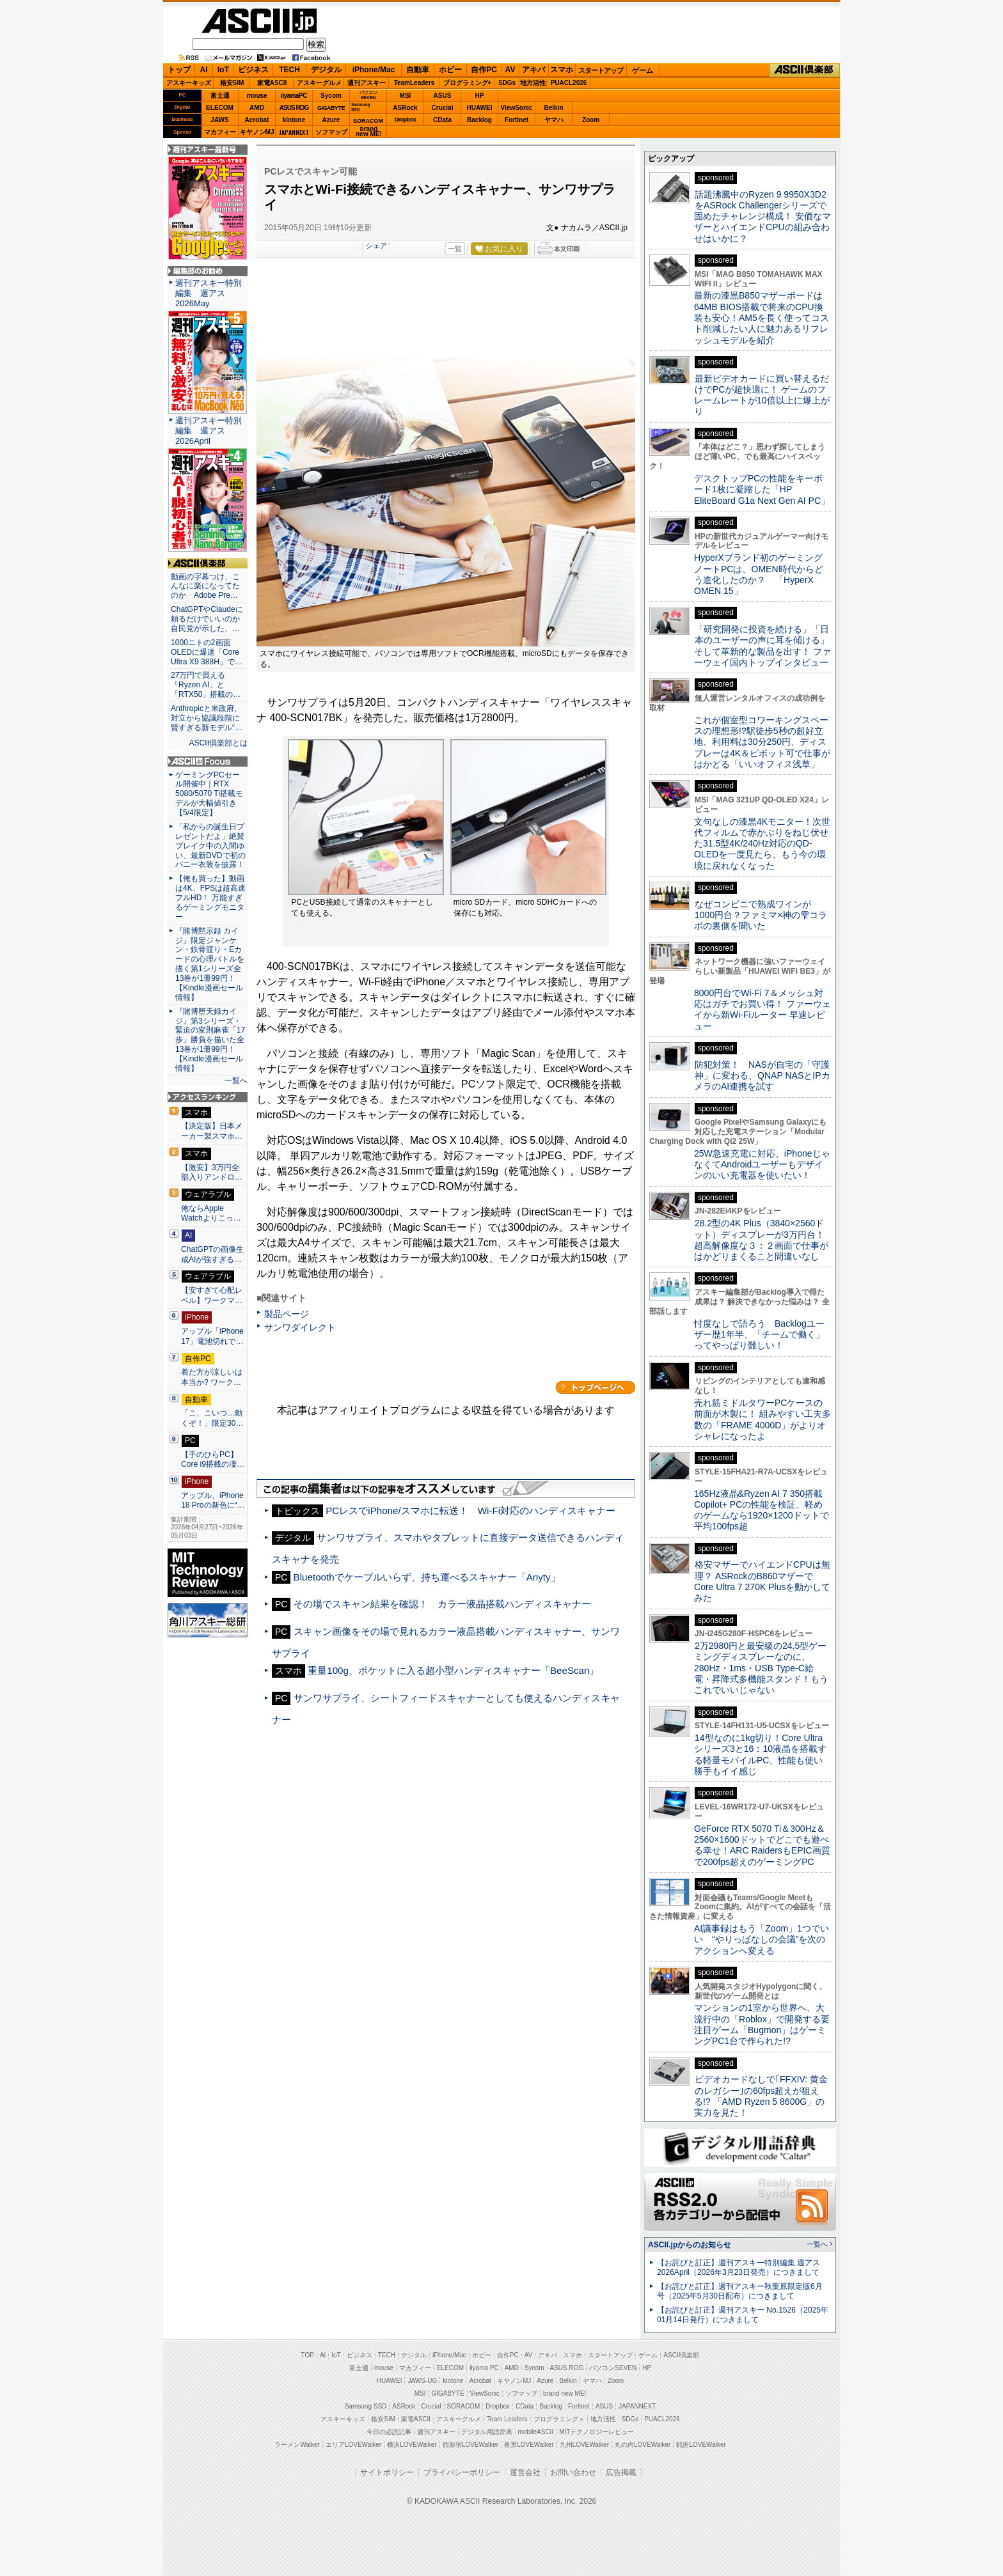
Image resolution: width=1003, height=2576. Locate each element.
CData (442, 119)
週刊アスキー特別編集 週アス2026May (208, 293)
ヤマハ (554, 119)
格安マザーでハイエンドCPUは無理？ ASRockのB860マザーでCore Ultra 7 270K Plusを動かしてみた (762, 1581)
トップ (179, 69)
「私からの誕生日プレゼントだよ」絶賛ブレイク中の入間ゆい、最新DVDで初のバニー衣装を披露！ (210, 846)
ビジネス (253, 69)
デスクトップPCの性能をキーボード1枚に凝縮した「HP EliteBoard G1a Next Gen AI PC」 (762, 489)
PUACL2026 (569, 82)
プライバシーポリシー (461, 2472)
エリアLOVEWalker (353, 2444)
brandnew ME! (369, 132)
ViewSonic (517, 107)
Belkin (553, 107)
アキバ (533, 69)
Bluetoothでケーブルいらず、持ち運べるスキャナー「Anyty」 (427, 1577)
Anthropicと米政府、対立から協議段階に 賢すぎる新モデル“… (207, 718)
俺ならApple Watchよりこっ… (211, 1213)
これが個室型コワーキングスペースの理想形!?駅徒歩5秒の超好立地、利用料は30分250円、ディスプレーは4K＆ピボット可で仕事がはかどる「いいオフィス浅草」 (762, 742)
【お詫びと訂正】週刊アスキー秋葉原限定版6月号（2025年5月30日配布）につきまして (740, 2291)
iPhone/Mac (373, 69)
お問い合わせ (573, 2472)
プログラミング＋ (559, 2419)
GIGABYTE (331, 108)
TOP (307, 2355)
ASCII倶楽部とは (218, 742)
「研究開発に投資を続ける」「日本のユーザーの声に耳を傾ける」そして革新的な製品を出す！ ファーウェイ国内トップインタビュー (762, 645)
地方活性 (533, 82)
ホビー (450, 69)
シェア (376, 245)
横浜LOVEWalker (411, 2444)
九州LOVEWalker (584, 2444)
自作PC (484, 69)
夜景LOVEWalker (528, 2444)
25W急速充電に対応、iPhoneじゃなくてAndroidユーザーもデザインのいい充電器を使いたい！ (762, 1164)
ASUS (443, 95)
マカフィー (220, 132)
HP (479, 95)
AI (204, 69)
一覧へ (236, 1080)
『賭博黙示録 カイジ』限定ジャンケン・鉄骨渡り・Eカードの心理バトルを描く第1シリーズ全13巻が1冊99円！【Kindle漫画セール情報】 (209, 964)
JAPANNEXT (294, 132)
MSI (405, 95)
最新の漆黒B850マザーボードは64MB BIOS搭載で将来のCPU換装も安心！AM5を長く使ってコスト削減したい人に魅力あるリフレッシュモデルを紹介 (761, 317)
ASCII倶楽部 (804, 70)
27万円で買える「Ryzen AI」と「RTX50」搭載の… (206, 685)
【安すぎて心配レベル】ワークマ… (211, 1295)
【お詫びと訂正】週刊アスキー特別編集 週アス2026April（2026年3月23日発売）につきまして (738, 2267)
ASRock (405, 107)
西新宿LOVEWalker (470, 2444)
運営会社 (525, 2472)
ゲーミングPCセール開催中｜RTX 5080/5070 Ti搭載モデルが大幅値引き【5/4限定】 (209, 794)
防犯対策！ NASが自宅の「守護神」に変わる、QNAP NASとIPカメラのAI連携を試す (762, 1075)
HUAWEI (480, 107)
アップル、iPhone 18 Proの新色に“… (213, 1500)
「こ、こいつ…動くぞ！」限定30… (212, 1418)
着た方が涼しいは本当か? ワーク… (211, 1377)
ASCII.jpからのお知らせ (689, 2244)
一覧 (455, 249)
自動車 (417, 69)
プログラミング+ (467, 82)
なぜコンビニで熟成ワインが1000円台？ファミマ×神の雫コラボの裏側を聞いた (760, 915)
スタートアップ (600, 70)
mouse (256, 95)
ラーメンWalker (297, 2444)
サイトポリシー (387, 2472)
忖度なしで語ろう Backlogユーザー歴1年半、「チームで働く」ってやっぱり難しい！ (759, 1334)
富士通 (220, 95)
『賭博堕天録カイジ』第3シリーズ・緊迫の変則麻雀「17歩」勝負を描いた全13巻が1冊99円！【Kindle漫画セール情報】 (210, 1040)
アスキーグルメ (319, 82)
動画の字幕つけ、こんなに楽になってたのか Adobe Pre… (205, 586)
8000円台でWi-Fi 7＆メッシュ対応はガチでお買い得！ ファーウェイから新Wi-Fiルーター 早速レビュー (762, 1009)
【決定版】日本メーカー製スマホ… (211, 1131)
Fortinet (516, 119)
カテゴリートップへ (595, 1387)
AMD (256, 107)
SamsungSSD (360, 107)
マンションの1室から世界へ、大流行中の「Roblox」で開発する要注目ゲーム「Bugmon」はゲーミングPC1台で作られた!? (762, 2024)
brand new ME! (564, 2393)
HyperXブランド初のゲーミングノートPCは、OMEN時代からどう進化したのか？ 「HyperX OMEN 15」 (758, 574)
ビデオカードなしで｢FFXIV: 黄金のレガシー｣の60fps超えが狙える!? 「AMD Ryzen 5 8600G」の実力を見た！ (761, 2096)
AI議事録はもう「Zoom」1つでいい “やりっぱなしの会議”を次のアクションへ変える (761, 1939)
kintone (294, 119)
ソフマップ (331, 132)
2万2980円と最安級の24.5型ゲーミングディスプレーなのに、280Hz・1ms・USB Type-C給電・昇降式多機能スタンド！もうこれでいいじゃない (761, 1668)
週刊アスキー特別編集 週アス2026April (208, 431)
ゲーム (642, 70)
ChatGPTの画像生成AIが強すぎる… (212, 1254)
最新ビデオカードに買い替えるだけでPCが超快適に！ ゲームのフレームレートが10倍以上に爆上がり (762, 395)
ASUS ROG (294, 107)
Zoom (590, 119)
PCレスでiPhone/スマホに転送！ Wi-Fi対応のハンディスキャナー (470, 1510)
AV (510, 69)
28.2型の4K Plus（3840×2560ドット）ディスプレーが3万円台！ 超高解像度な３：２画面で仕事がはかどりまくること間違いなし (761, 1239)
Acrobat (257, 119)
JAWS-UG (422, 2380)
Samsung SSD (366, 2406)
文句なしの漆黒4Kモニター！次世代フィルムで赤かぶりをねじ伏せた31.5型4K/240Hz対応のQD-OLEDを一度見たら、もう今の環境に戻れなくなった (762, 843)
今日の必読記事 (389, 2431)
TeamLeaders (414, 82)
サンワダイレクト (300, 1327)
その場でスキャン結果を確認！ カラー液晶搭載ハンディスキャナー (442, 1603)
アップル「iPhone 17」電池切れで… (212, 1336)
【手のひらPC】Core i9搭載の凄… (212, 1459)
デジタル (326, 69)
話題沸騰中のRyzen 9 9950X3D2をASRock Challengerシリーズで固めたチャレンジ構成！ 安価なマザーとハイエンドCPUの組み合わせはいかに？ (762, 216)
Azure (331, 119)
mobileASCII (536, 2431)
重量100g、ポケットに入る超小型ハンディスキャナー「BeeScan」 (453, 1670)
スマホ (561, 69)
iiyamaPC (294, 95)
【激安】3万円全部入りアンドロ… (211, 1172)
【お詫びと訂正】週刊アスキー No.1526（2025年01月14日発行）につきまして (742, 2315)
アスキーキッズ (188, 82)
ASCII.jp (259, 20)
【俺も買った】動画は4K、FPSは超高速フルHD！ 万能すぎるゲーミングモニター (210, 897)
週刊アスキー (366, 82)
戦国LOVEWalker (700, 2444)
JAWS (219, 119)
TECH (289, 69)
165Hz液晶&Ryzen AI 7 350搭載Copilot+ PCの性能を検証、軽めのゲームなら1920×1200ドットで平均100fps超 (761, 1510)
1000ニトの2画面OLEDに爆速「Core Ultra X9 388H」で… (206, 652)
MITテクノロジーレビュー (596, 2431)
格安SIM (232, 82)
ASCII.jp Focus (208, 761)
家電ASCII (272, 82)
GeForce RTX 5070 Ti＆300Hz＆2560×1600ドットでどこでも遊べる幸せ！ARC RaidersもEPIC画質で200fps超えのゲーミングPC (762, 1845)
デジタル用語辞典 (486, 2431)
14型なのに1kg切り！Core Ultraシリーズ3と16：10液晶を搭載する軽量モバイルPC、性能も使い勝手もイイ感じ (760, 1754)
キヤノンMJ (257, 132)
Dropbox (405, 119)
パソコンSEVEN (368, 95)
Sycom (331, 95)
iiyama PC (484, 2367)
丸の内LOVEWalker (642, 2444)
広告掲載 (621, 2472)
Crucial (443, 107)
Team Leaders (507, 2419)
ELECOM (219, 107)
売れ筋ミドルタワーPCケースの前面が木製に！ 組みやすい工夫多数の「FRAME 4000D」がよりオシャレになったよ (762, 1419)
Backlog (479, 119)
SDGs (507, 82)
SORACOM (463, 2406)
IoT (223, 69)
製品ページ (286, 1314)
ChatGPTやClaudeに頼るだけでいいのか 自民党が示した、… (207, 619)
